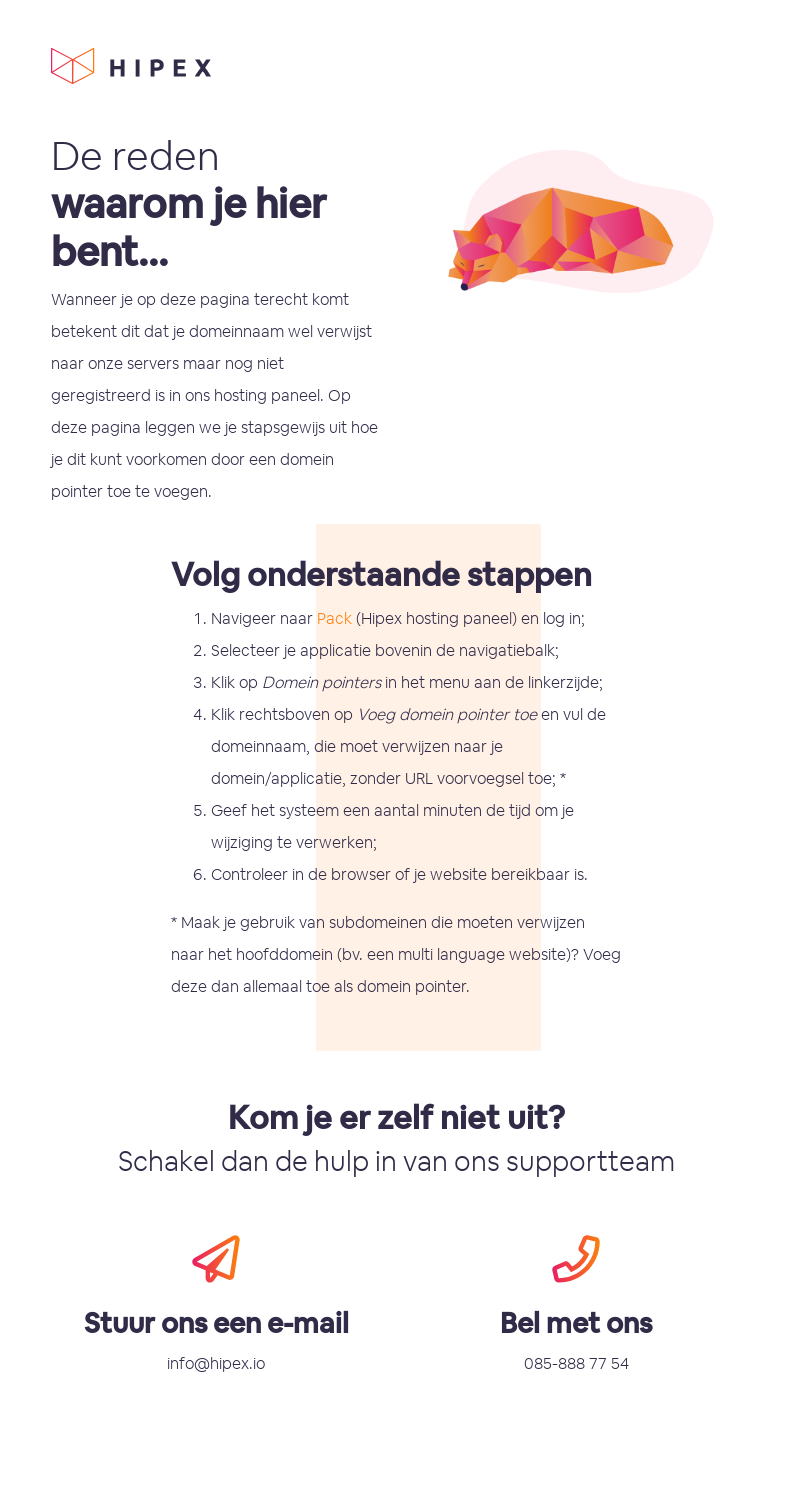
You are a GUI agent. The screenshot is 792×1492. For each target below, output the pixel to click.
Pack (334, 618)
